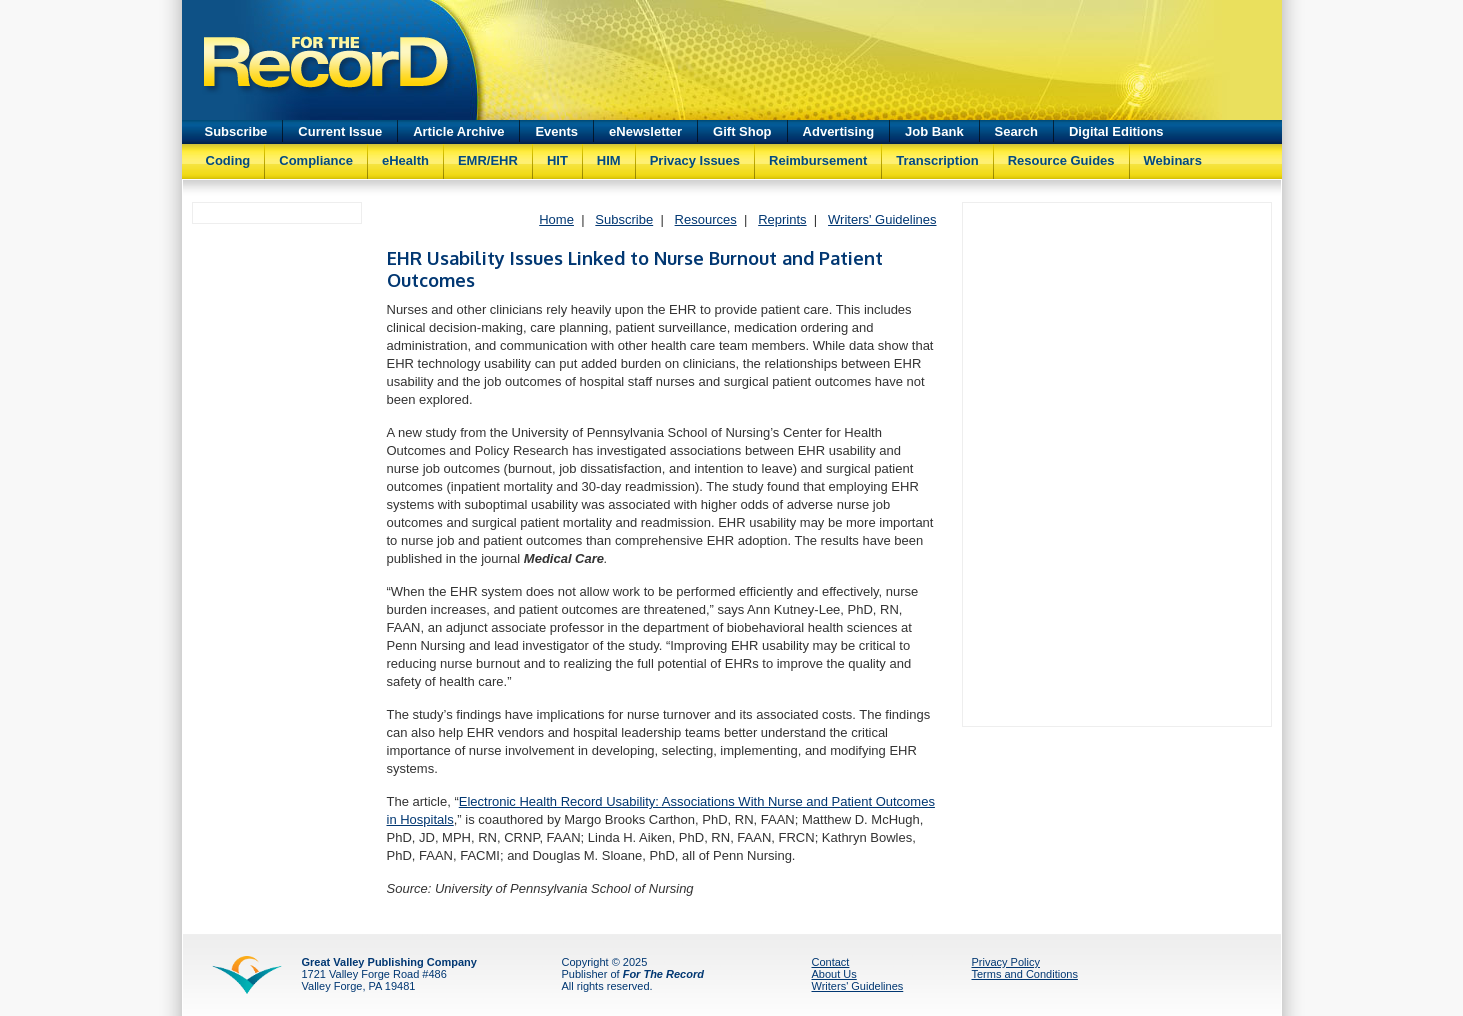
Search (1016, 131)
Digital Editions (1116, 131)
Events (556, 131)
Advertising (839, 131)
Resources (706, 219)
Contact (831, 962)
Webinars (1173, 160)
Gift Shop (742, 131)
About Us (834, 974)
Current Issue (340, 131)
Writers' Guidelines (882, 219)
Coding (228, 160)
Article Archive (458, 131)
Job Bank (934, 131)
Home (556, 219)
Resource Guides (1061, 160)
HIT (557, 160)
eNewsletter (645, 131)
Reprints (782, 219)
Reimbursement (818, 160)
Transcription (937, 160)
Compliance (316, 160)
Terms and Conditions (1025, 974)
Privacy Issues (695, 160)
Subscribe (236, 131)
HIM (609, 160)
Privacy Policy (1006, 962)
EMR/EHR (488, 160)
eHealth (405, 160)
